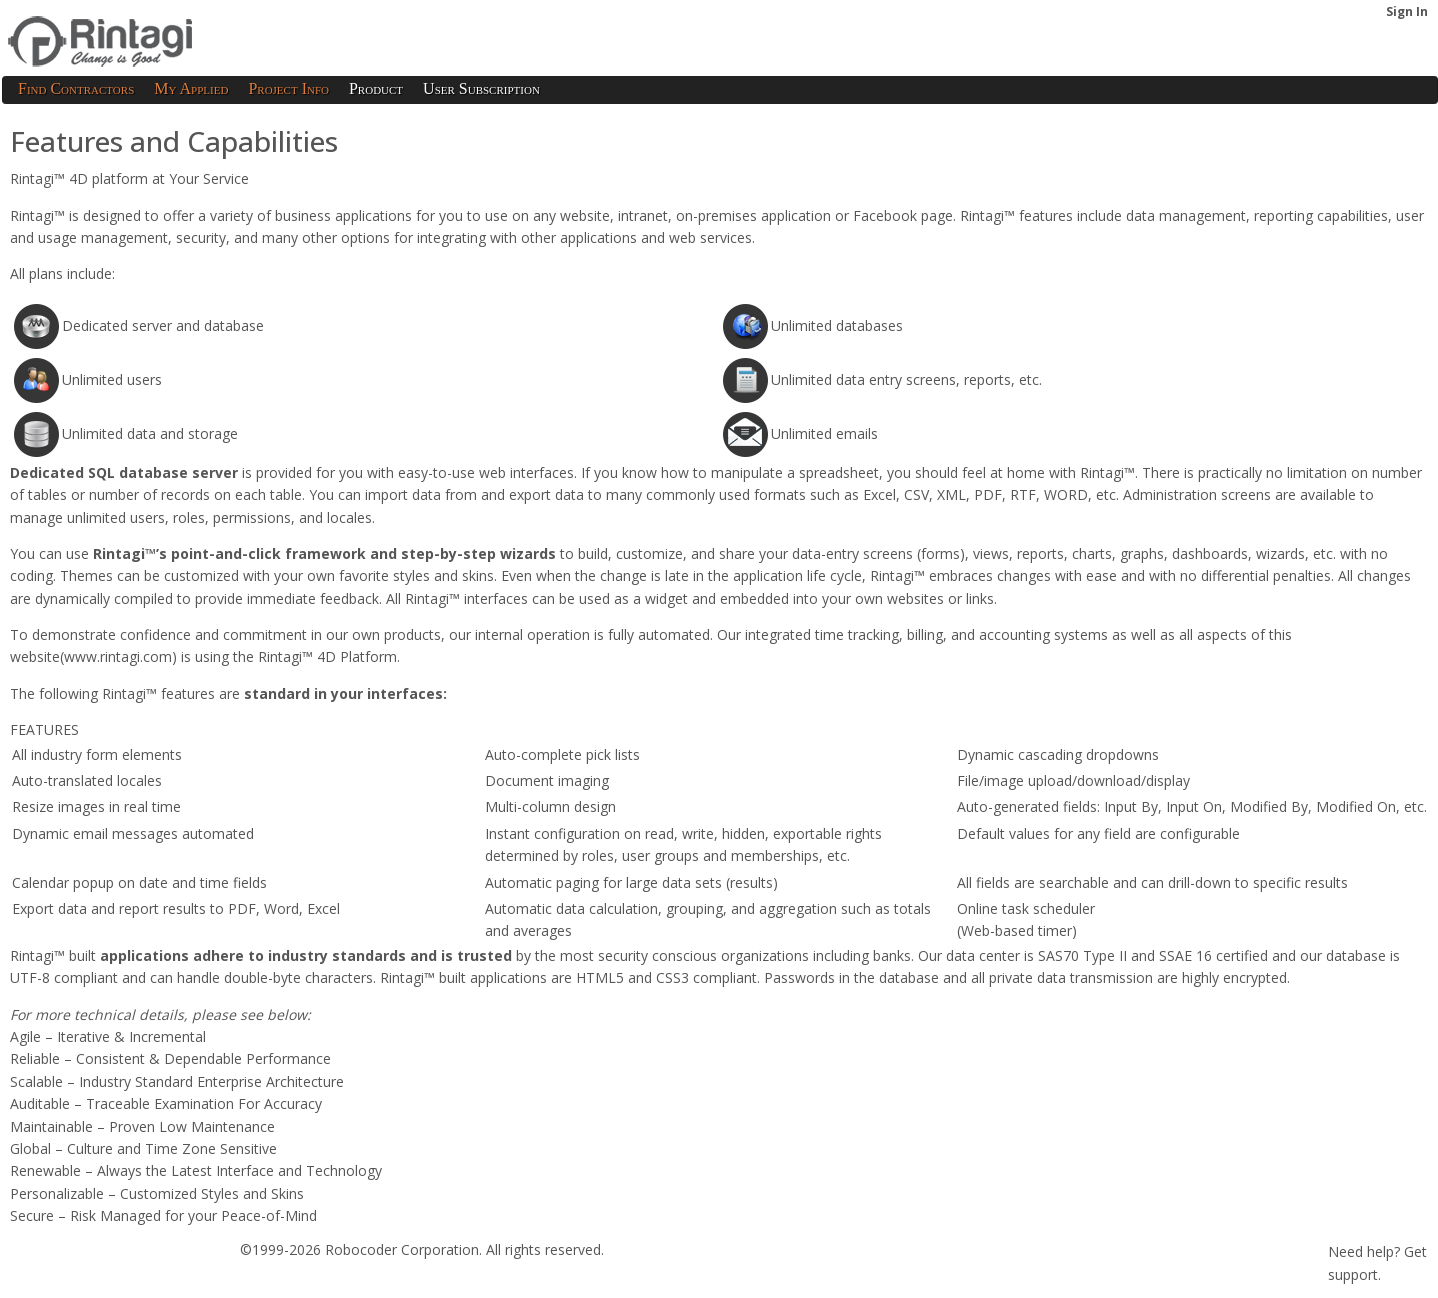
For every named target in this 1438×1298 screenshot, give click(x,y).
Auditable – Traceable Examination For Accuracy (166, 1103)
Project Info (288, 88)
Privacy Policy (177, 1281)
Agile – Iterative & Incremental (108, 1036)
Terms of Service (64, 1281)
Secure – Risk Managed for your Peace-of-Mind (163, 1215)
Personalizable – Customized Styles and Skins (157, 1193)
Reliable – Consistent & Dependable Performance (170, 1058)
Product (376, 88)
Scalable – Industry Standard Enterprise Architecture (177, 1081)
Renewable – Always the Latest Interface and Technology (196, 1170)
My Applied (191, 88)
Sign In (1407, 11)
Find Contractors (76, 88)
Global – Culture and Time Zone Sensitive (143, 1148)
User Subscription (481, 88)
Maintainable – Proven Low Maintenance (142, 1126)
